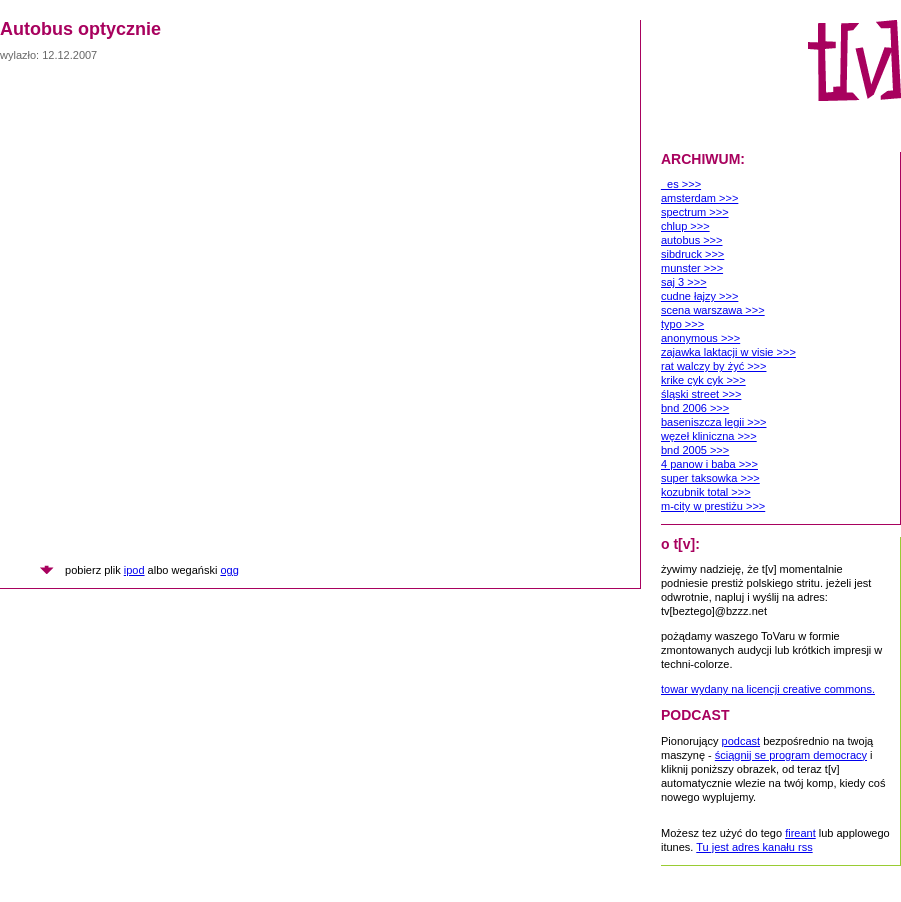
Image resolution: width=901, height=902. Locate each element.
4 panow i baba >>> (709, 464)
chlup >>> (685, 226)
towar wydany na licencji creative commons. (768, 689)
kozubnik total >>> (706, 492)
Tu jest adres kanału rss (754, 847)
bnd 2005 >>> (695, 450)
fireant (800, 833)
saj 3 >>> (684, 282)
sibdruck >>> (692, 254)
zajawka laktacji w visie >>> (728, 352)
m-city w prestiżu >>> (713, 506)
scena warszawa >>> (713, 310)
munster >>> (692, 268)
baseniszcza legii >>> (713, 422)
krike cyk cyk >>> (703, 380)
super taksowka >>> (710, 478)
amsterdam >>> (699, 198)
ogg (229, 570)
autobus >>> (691, 240)
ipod (134, 570)
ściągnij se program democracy (791, 755)
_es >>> (681, 184)
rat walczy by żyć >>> (713, 366)
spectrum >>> (695, 212)
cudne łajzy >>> (699, 296)
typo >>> (682, 324)
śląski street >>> (701, 394)
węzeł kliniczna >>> (709, 436)
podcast (741, 741)
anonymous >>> (700, 338)
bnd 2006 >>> (695, 408)
